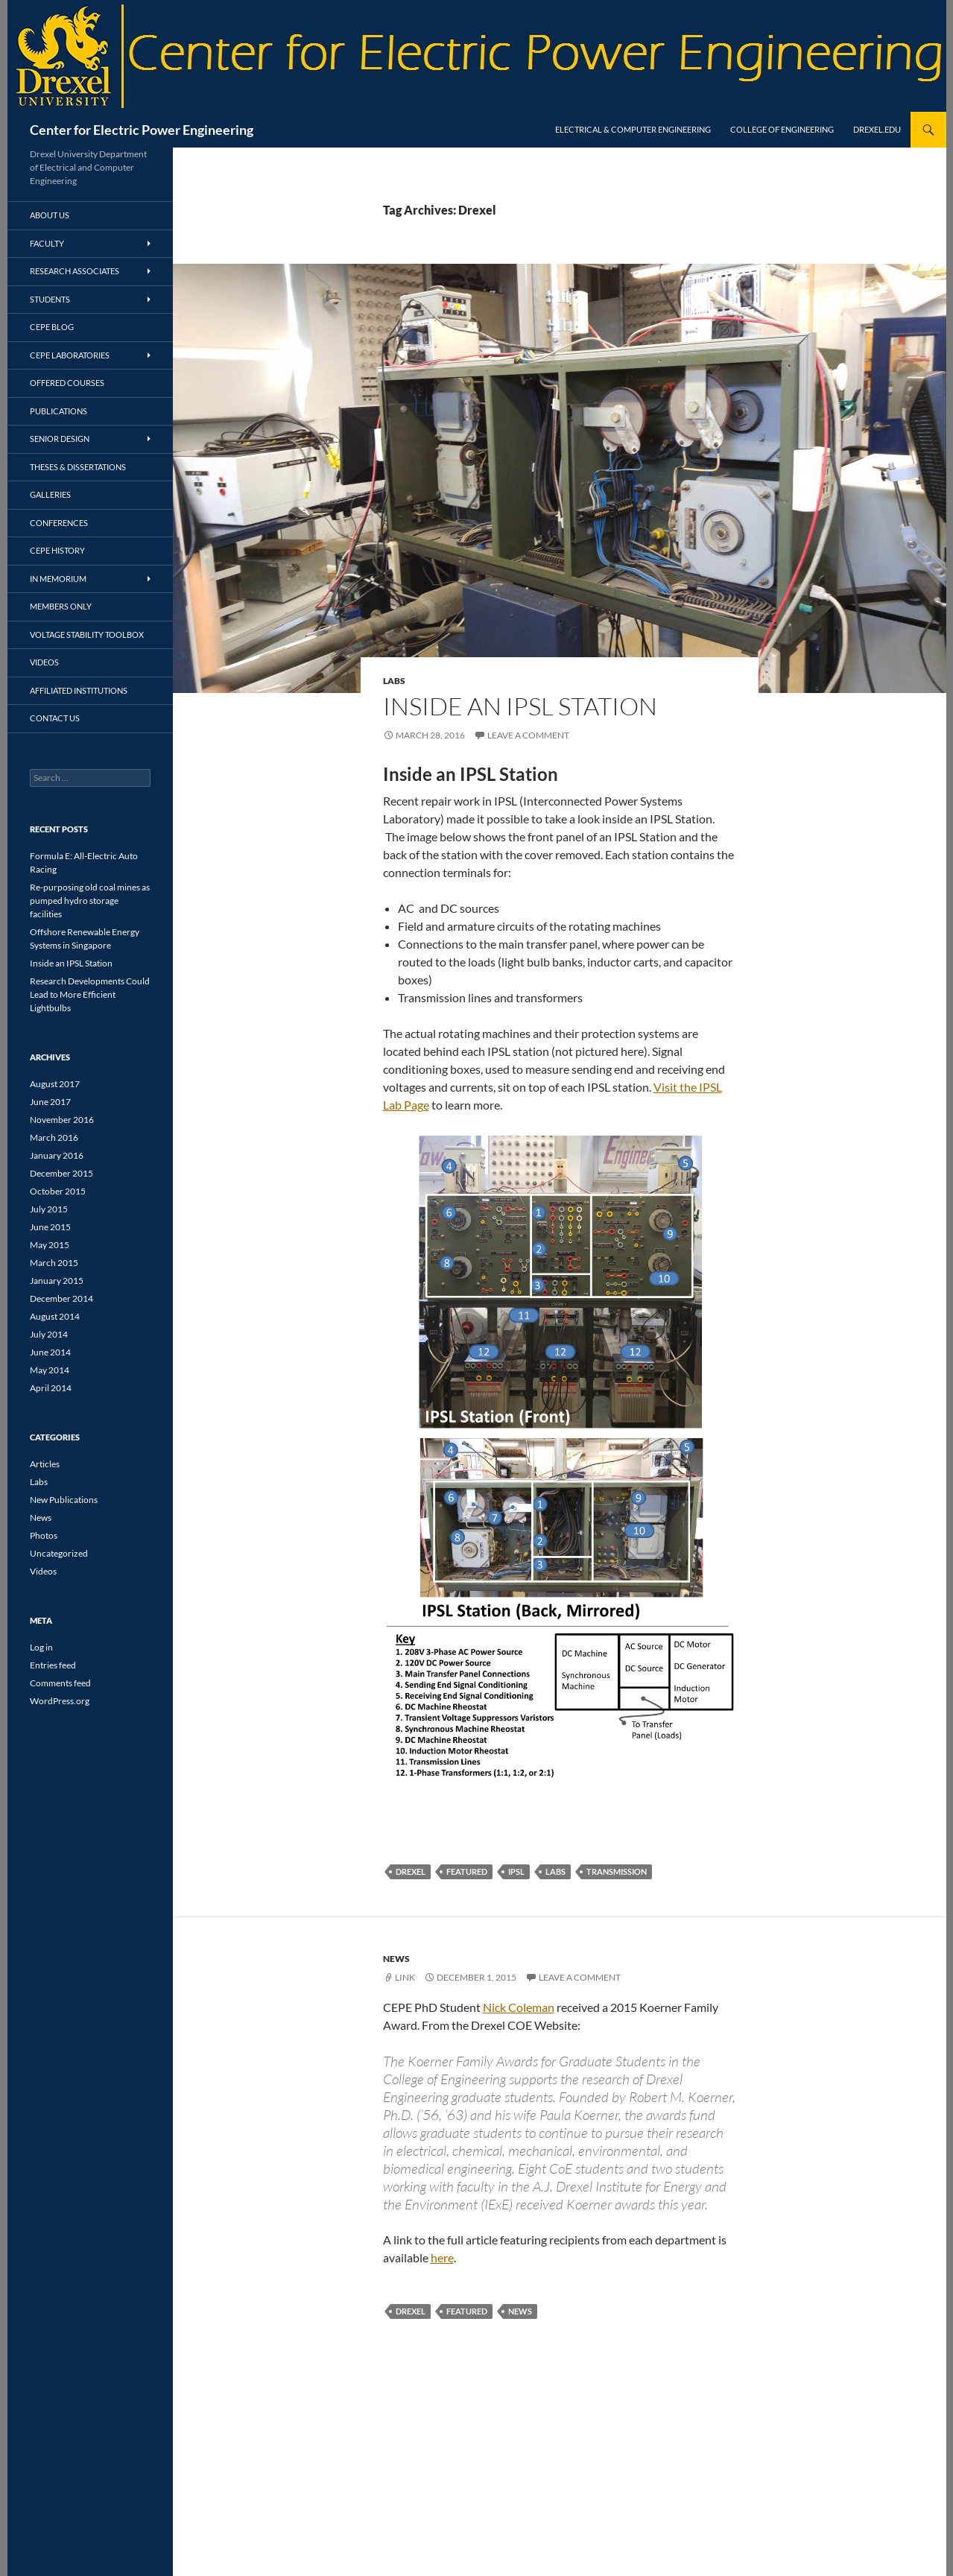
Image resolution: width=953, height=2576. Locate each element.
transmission (616, 1871)
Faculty (47, 243)
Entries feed (53, 1665)
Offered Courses (67, 382)
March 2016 (54, 1137)
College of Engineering (782, 129)
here (442, 2257)
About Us (49, 215)
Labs (394, 680)
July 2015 (49, 1209)
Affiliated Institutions (78, 690)
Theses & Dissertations (78, 467)
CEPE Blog (52, 327)
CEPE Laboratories (70, 355)
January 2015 (56, 1280)
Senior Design (59, 438)
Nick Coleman (518, 2007)
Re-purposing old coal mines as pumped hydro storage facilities (90, 901)
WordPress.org (59, 1700)
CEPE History (57, 550)
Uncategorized (59, 1553)
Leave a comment (528, 735)
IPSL (516, 1871)
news (520, 2311)
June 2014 (50, 1352)
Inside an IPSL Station (520, 706)
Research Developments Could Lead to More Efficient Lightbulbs (90, 994)
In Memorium (58, 578)
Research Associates (74, 271)
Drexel (410, 1871)
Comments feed (60, 1683)
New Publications (64, 1499)
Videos (44, 662)
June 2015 (50, 1226)
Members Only (61, 606)
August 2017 (55, 1083)
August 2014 (55, 1316)
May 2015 (49, 1244)
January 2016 (56, 1155)
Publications (58, 411)
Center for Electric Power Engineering (141, 129)
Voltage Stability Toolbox (87, 634)
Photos (43, 1535)
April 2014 (51, 1387)
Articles (45, 1463)
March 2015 (54, 1262)
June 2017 (50, 1101)
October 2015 (58, 1191)
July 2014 (49, 1334)
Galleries (50, 494)
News (396, 1958)
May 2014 (49, 1370)
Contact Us (55, 718)
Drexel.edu (877, 129)
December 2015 (61, 1173)
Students (50, 299)
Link (405, 1977)
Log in (41, 1647)
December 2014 (61, 1298)
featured (466, 1871)
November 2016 (62, 1119)
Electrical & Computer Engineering (633, 129)
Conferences (59, 523)
